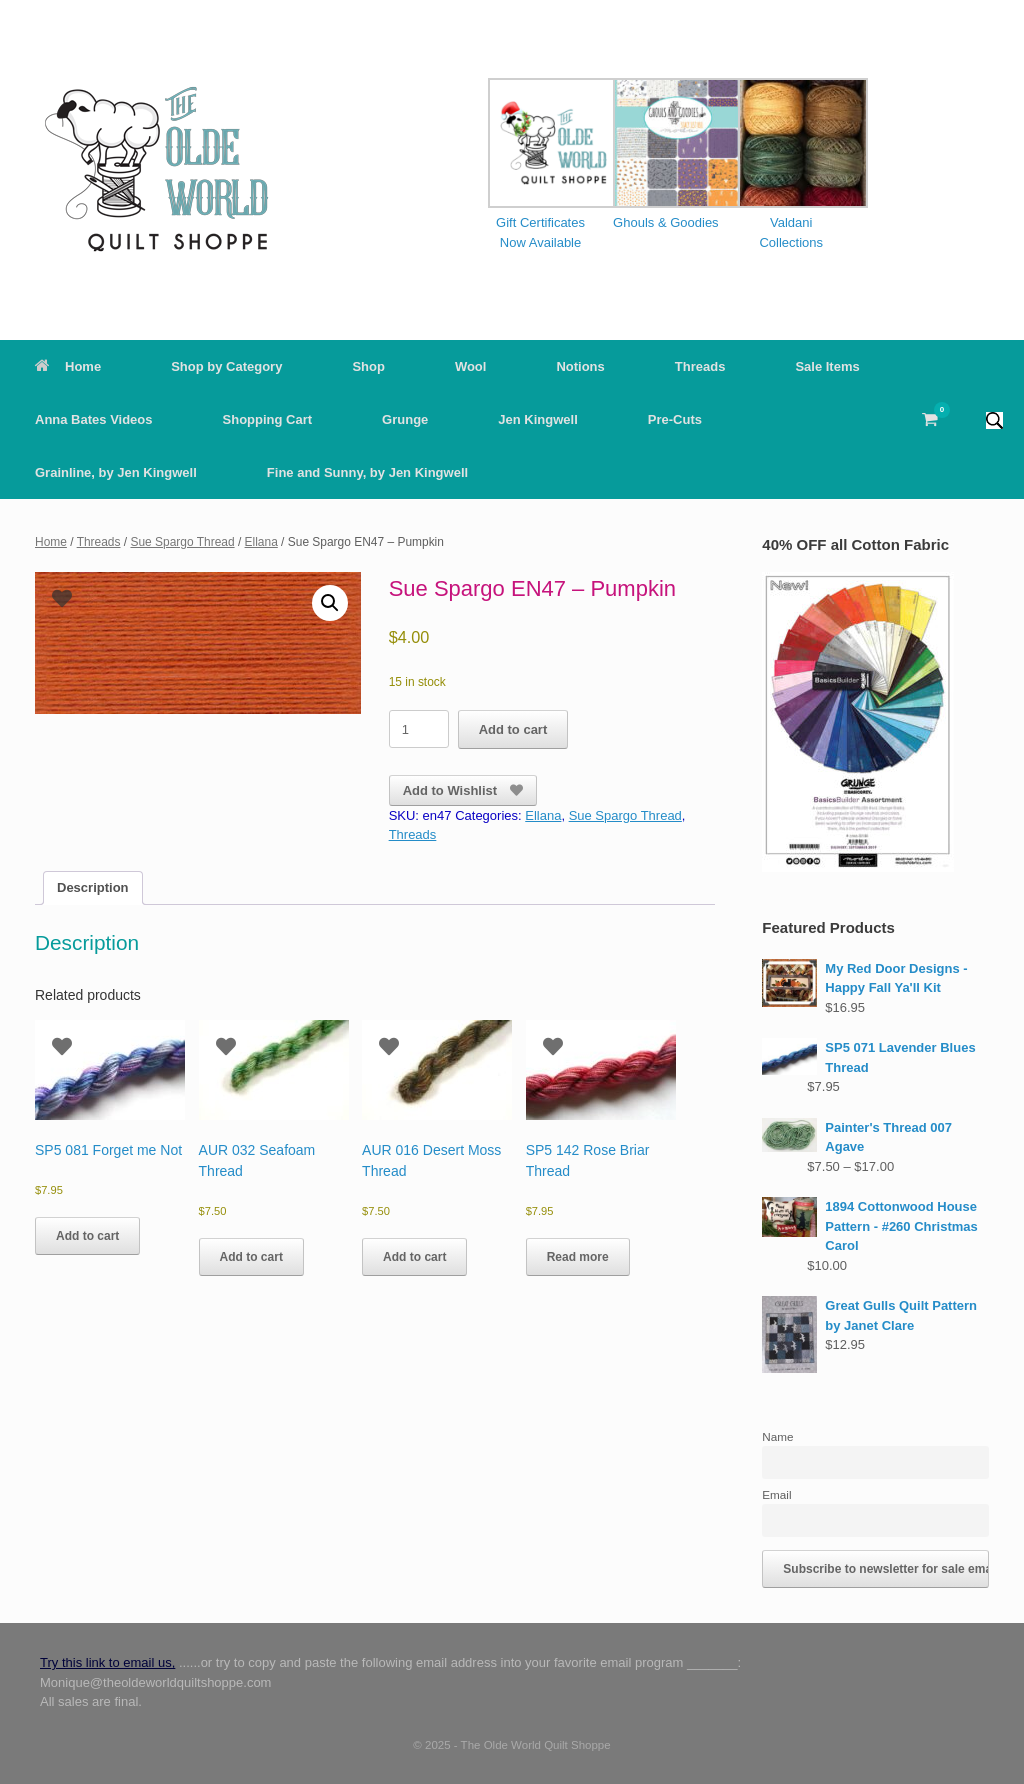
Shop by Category (226, 366)
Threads (700, 366)
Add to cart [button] (87, 1236)
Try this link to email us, (107, 1662)
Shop (368, 366)
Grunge (405, 419)
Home (68, 366)
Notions (580, 366)
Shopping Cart (268, 419)
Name (777, 1436)
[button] (994, 419)
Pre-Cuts (675, 419)
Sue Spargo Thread (182, 542)
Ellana (261, 542)
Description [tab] (93, 887)
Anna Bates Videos (94, 419)
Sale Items (827, 366)
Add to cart (513, 729)
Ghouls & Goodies (666, 222)
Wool (471, 366)
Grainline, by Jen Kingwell (116, 472)
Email (776, 1494)
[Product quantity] (419, 729)
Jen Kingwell (537, 419)
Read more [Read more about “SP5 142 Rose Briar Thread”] (578, 1257)
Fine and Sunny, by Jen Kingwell (367, 472)
